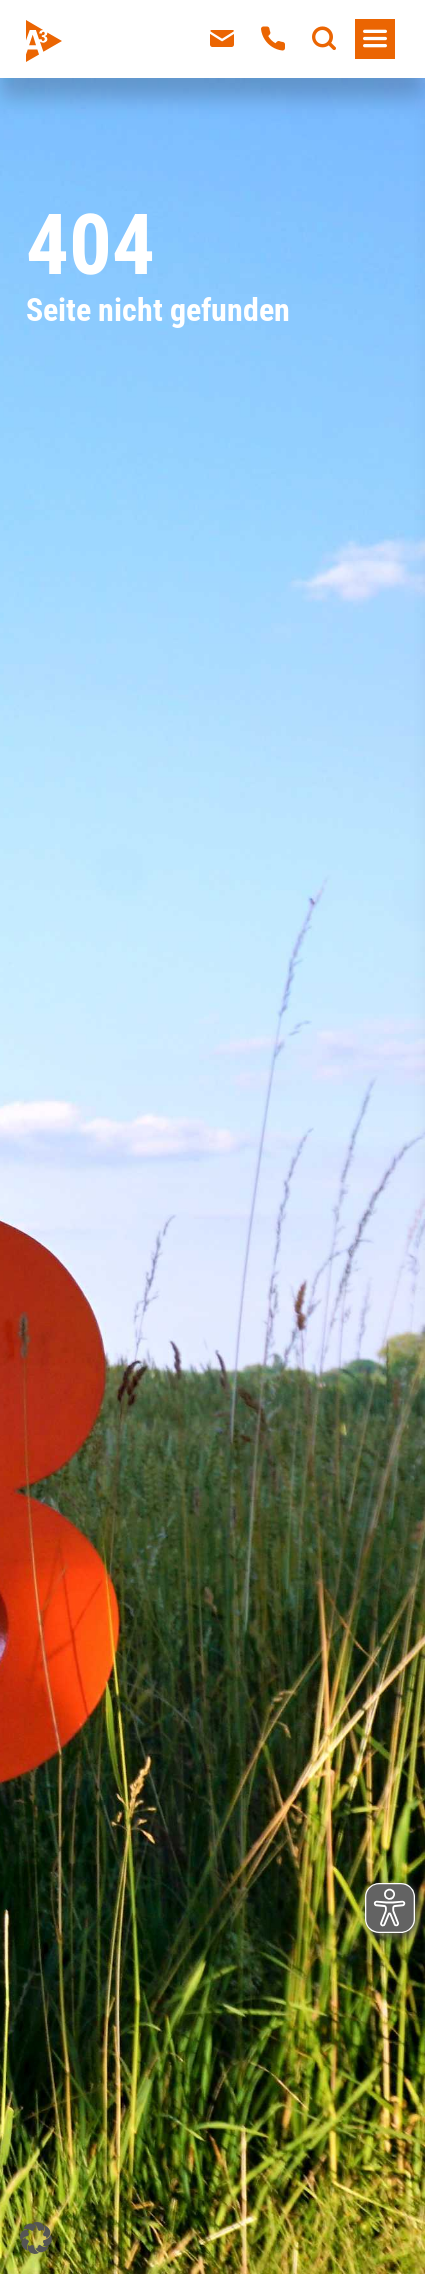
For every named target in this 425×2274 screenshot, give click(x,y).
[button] (36, 2238)
